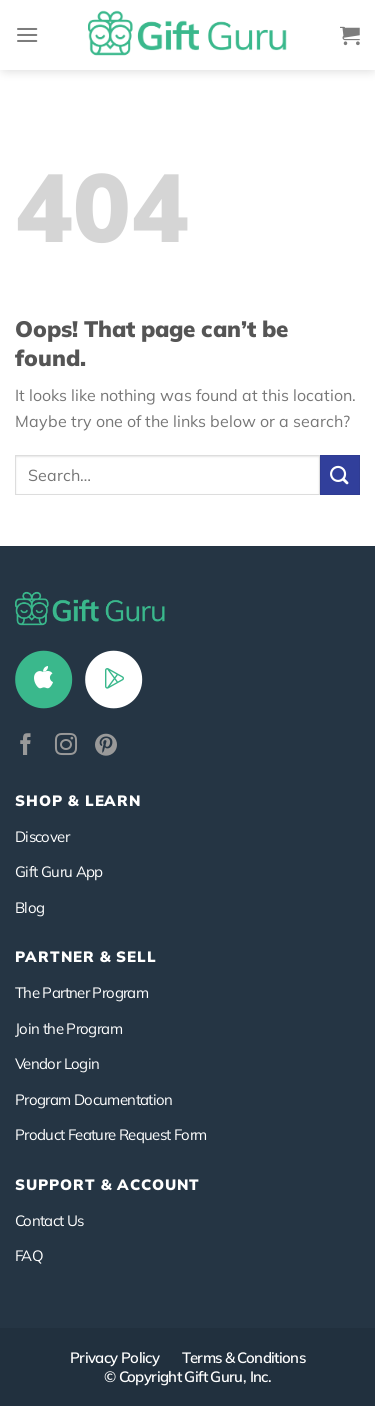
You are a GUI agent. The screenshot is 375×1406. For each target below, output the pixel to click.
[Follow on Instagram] (66, 746)
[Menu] (27, 34)
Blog (29, 907)
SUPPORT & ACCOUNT (107, 1184)
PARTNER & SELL (86, 956)
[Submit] (340, 474)
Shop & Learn (78, 800)
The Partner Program (81, 992)
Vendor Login (57, 1063)
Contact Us (49, 1220)
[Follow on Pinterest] (106, 746)
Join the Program (68, 1028)
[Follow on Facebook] (26, 746)
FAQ (29, 1255)
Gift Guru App (59, 871)
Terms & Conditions (243, 1357)
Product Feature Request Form (110, 1134)
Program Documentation (94, 1099)
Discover (42, 836)
